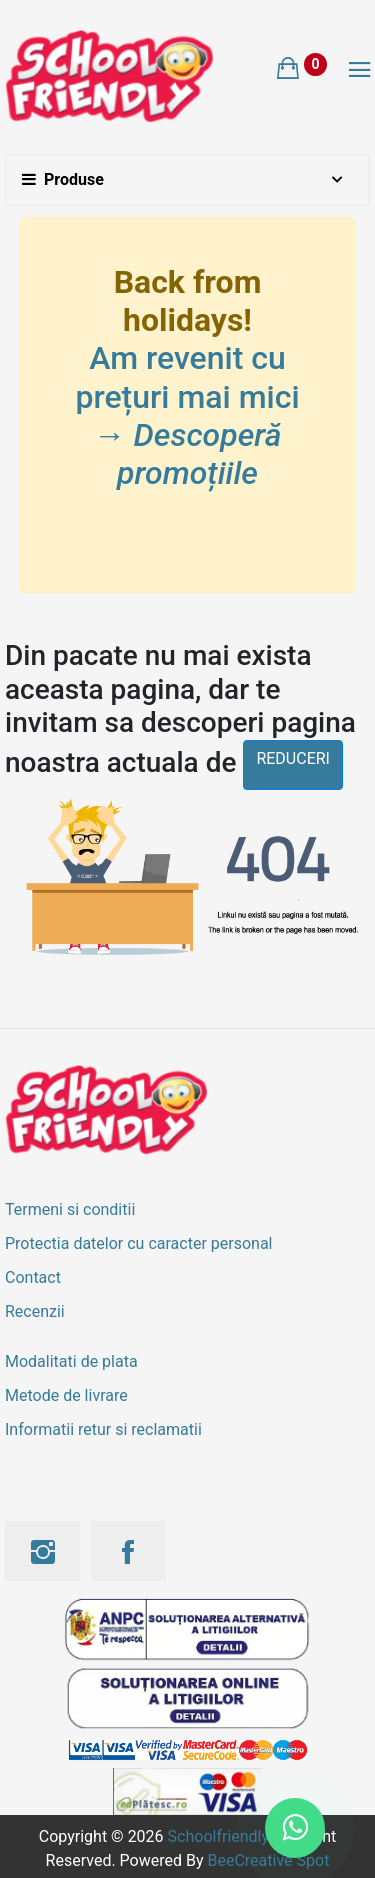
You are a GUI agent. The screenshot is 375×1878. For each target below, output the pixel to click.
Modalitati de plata (71, 1361)
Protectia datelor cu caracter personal (138, 1243)
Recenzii (35, 1311)
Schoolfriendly (219, 1836)
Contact (33, 1277)
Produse (63, 179)
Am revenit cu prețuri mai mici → (187, 415)
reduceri (293, 758)
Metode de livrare (66, 1395)
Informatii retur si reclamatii (103, 1429)
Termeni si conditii (70, 1209)
